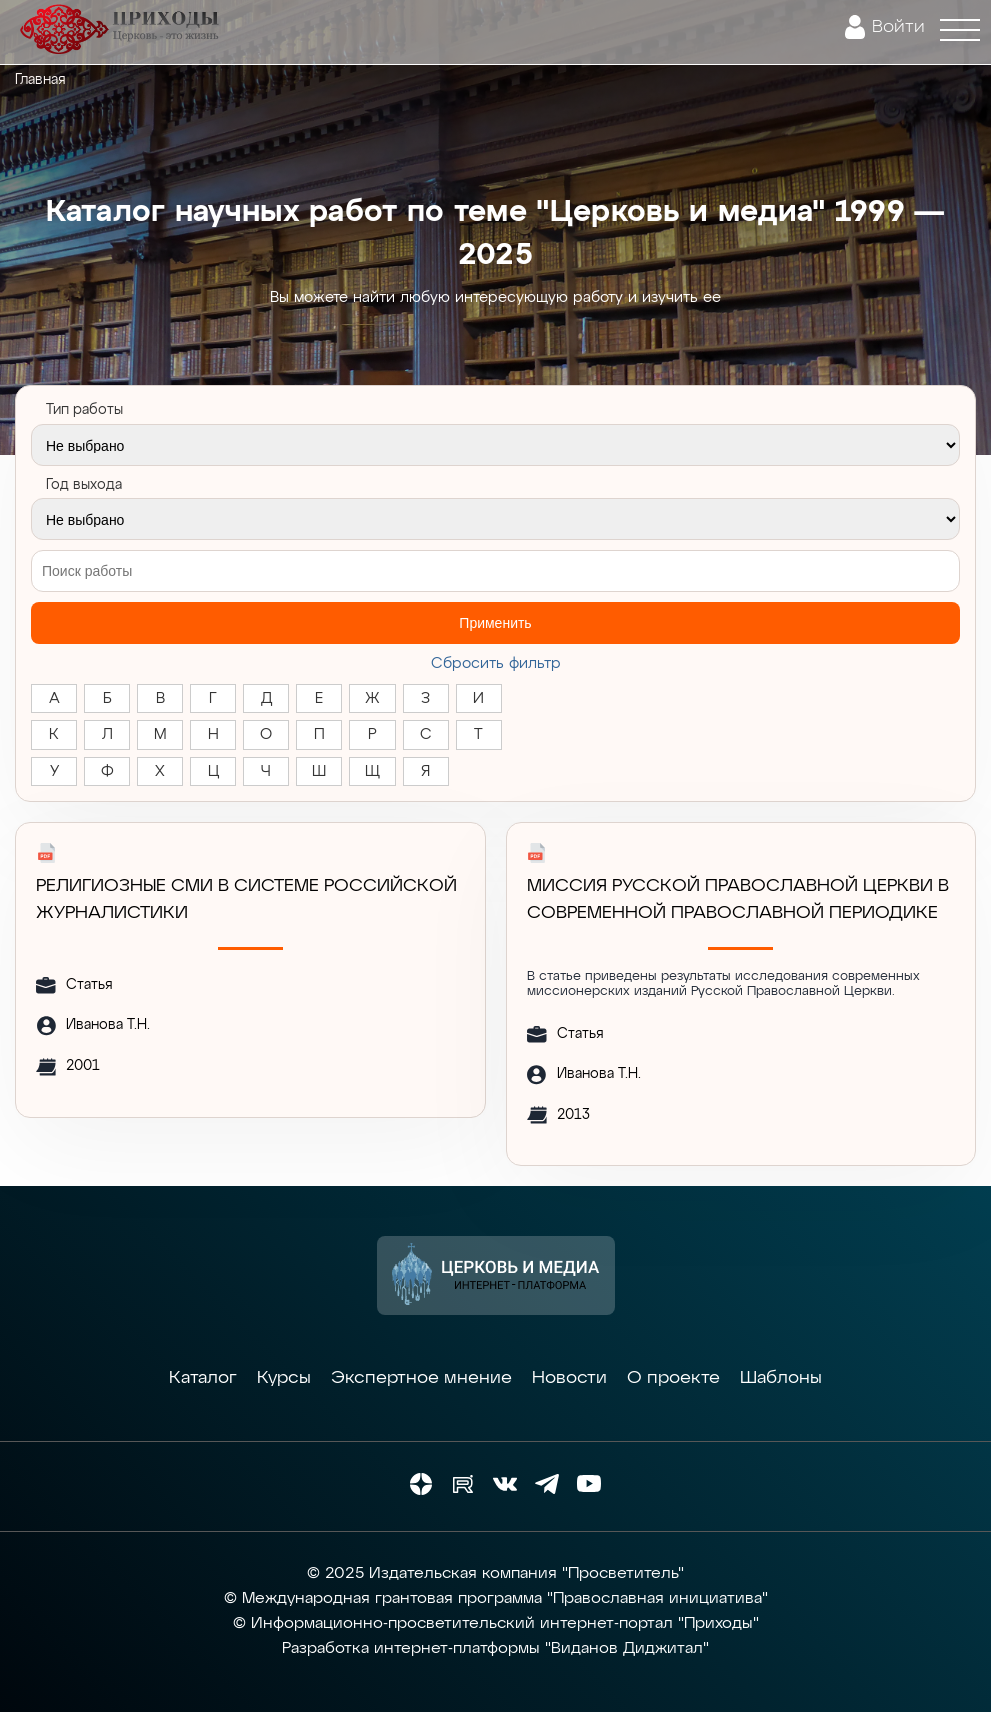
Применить (495, 623)
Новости (569, 1378)
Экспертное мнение (421, 1378)
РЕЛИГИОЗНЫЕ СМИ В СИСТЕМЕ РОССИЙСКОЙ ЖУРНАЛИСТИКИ (246, 899)
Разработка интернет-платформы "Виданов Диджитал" (495, 1649)
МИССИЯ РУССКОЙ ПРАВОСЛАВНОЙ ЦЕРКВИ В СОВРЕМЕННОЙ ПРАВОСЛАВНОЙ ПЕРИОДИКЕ (738, 899)
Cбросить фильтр (496, 663)
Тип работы (84, 410)
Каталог (203, 1378)
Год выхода (84, 485)
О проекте (673, 1378)
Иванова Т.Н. (108, 1025)
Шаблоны (781, 1378)
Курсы (284, 1378)
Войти (898, 27)
